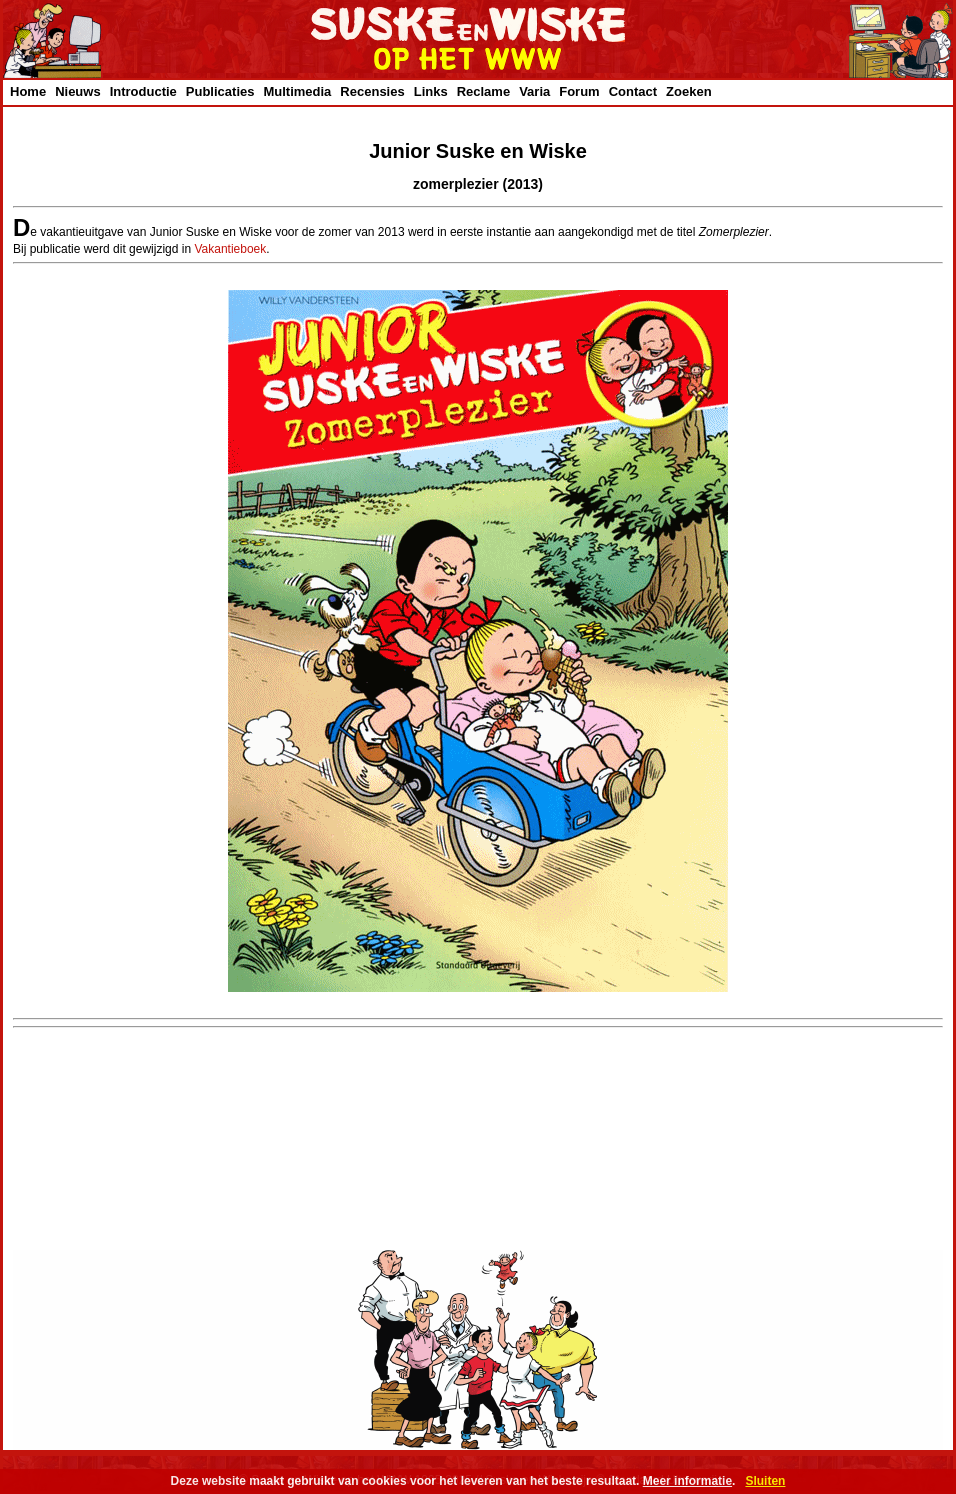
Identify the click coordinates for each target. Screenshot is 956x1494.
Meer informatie (687, 1481)
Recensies (372, 91)
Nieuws (78, 91)
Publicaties (220, 91)
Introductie (143, 91)
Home (28, 91)
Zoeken (689, 91)
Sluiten (765, 1481)
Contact (633, 91)
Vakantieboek (230, 249)
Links (431, 91)
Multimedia (297, 91)
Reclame (483, 91)
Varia (534, 91)
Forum (579, 91)
